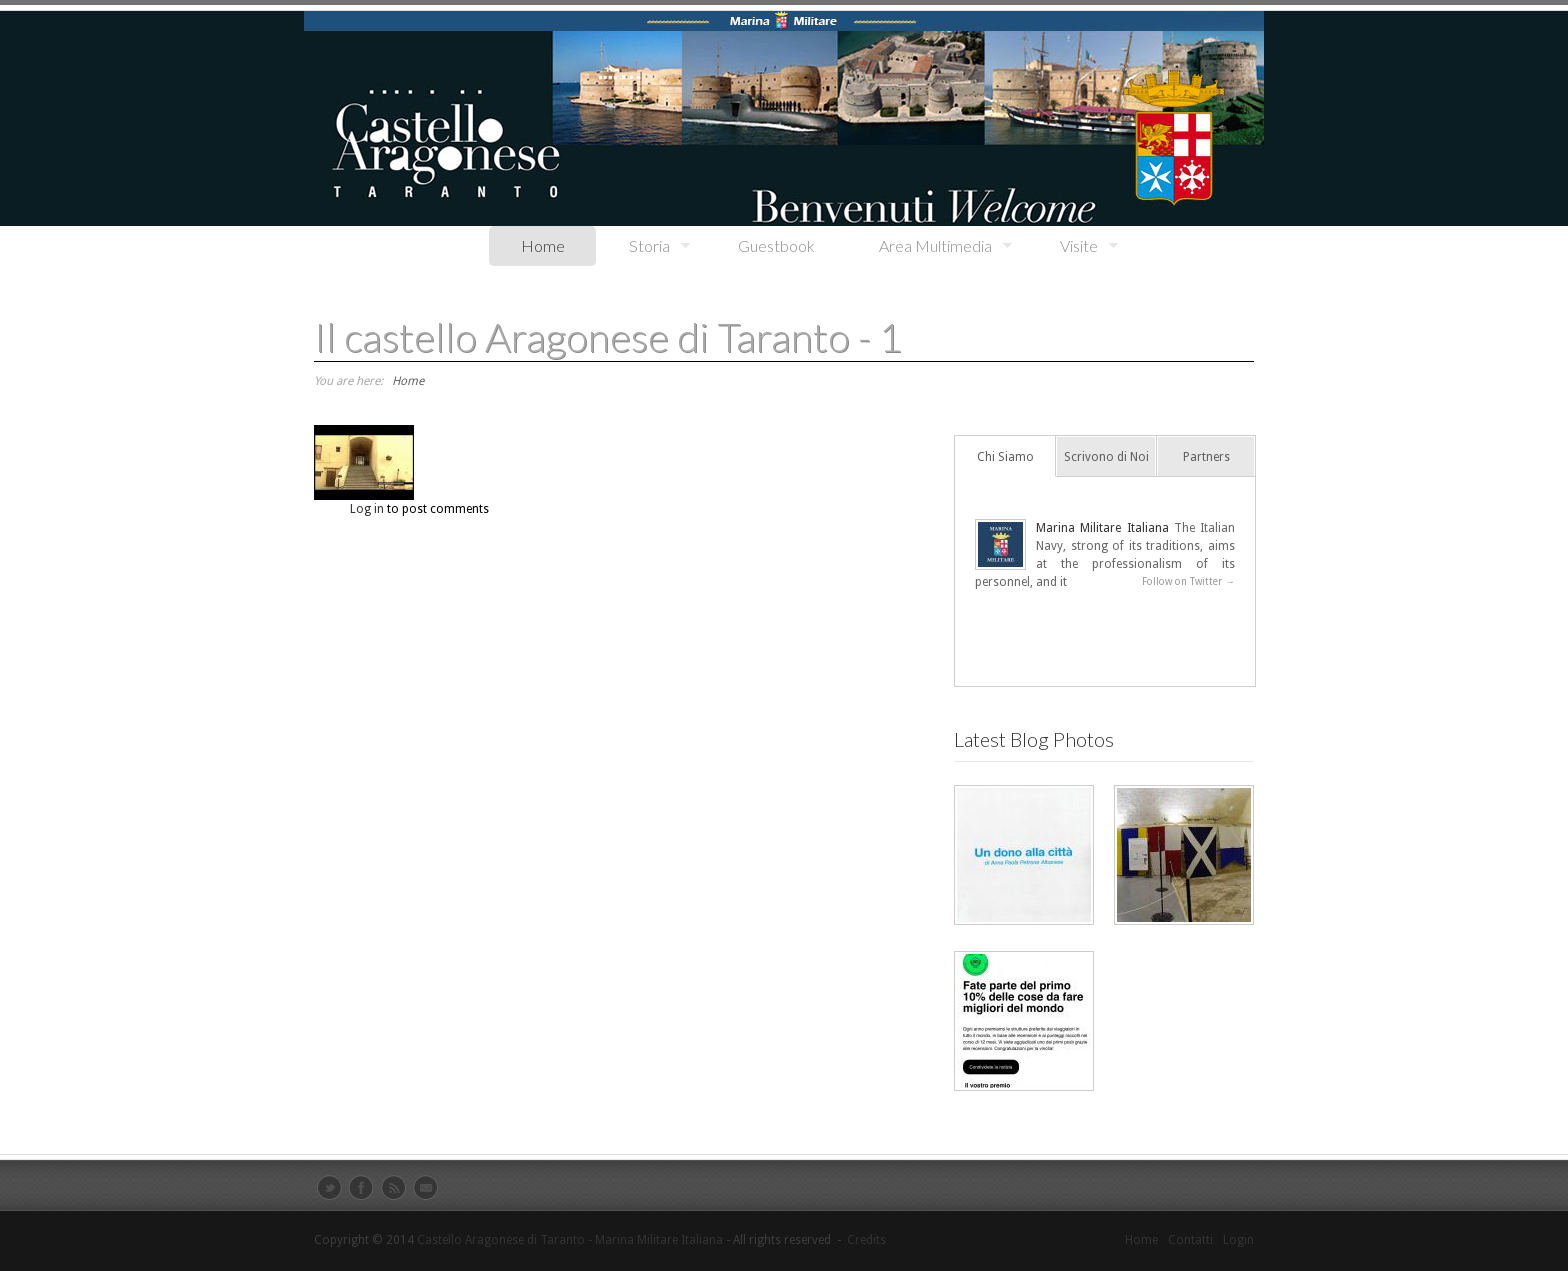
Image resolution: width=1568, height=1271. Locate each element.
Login (1238, 1240)
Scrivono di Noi (1106, 457)
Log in (367, 509)
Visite (1073, 246)
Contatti (1190, 1240)
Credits (866, 1240)
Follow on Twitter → (1188, 581)
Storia (643, 246)
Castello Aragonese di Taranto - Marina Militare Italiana (570, 1240)
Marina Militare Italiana (1102, 528)
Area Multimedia (929, 246)
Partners (1206, 457)
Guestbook (776, 245)
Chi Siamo (1005, 457)
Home (543, 245)
